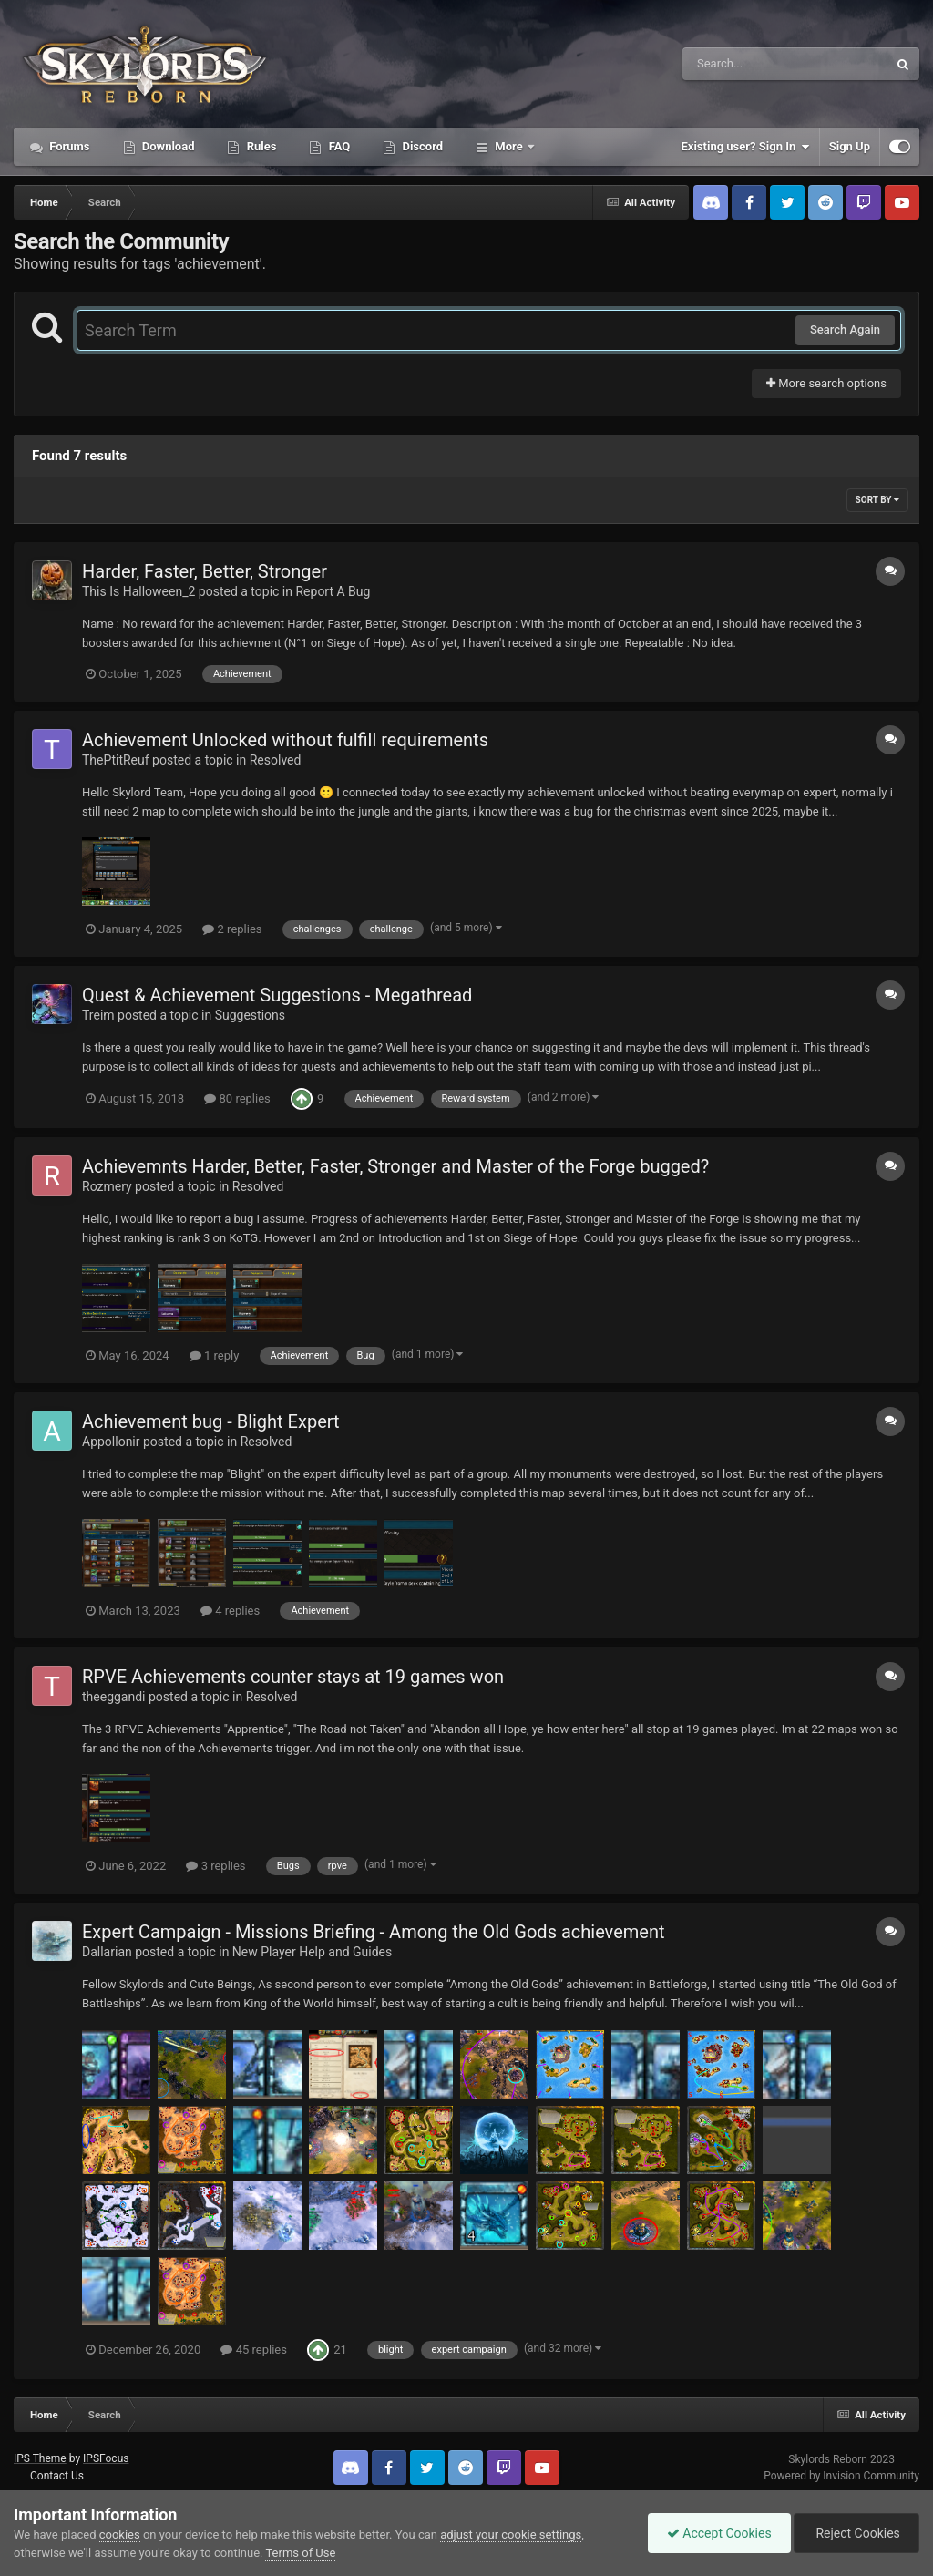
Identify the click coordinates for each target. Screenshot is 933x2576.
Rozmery (107, 1186)
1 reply (215, 1355)
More (509, 146)
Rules (259, 146)
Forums (68, 146)
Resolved (276, 760)
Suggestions (250, 1015)
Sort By (877, 500)
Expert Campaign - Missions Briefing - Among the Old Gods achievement (373, 1932)
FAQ (337, 146)
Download (167, 146)
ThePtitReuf (115, 760)
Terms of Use (300, 2553)
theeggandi (114, 1696)
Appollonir (111, 1441)
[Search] (738, 63)
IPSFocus (105, 2458)
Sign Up (849, 146)
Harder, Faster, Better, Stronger (204, 571)
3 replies (215, 1866)
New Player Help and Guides (312, 1952)
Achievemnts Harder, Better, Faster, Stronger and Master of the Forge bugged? (395, 1166)
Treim (98, 1015)
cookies (119, 2534)
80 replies (237, 1098)
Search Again (845, 329)
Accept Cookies (719, 2533)
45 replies (253, 2349)
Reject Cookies (856, 2533)
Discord (421, 146)
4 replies (230, 1610)
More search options (826, 383)
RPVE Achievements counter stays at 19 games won (293, 1677)
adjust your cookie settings (510, 2534)
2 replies (231, 929)
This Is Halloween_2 (138, 591)
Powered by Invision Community (841, 2475)
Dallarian (107, 1952)
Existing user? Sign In (746, 147)
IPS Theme (40, 2458)
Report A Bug (332, 591)
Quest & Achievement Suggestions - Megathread (277, 995)
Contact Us (57, 2475)
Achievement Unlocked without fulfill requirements (285, 740)
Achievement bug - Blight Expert (211, 1421)
